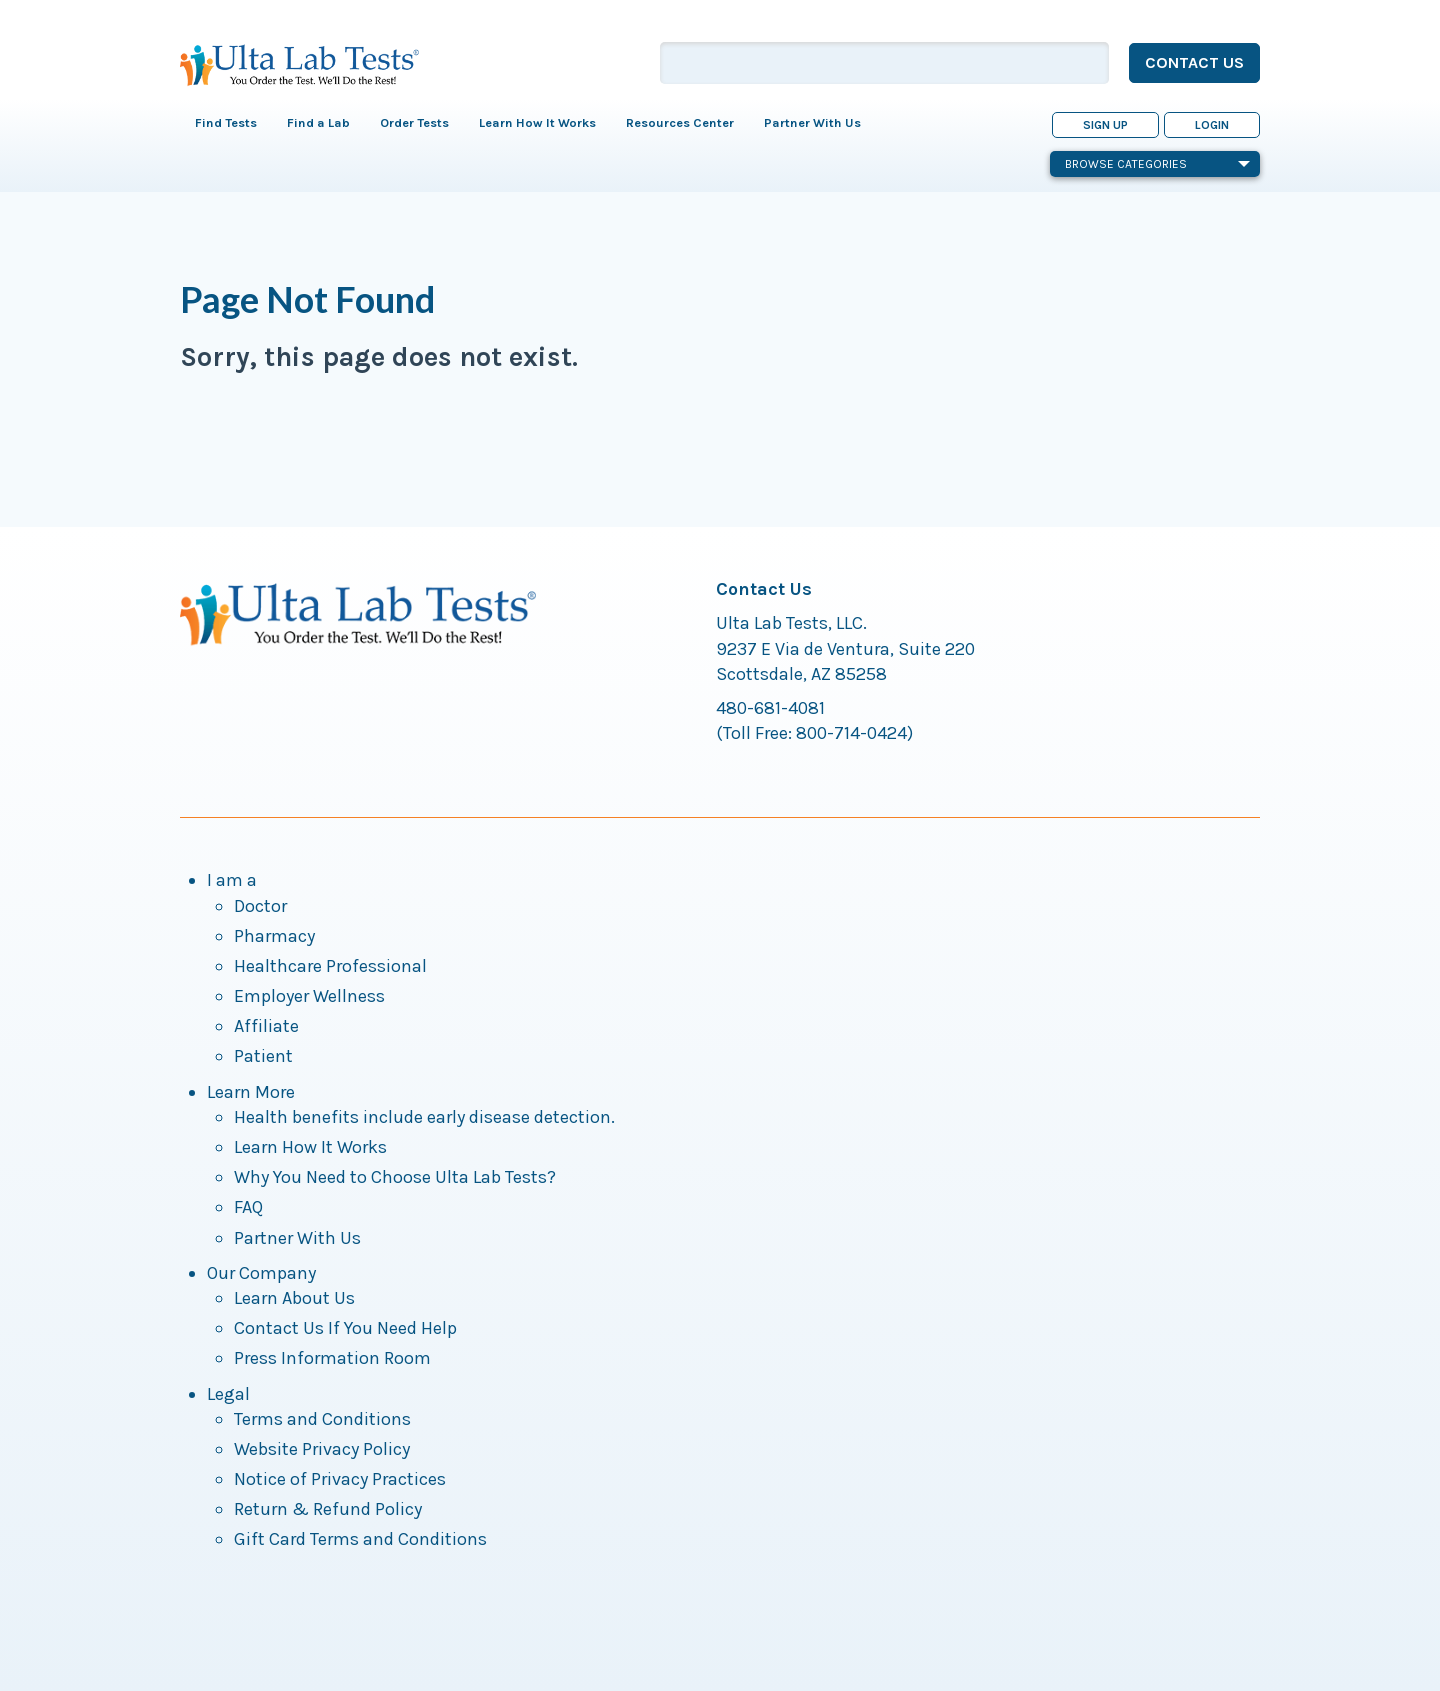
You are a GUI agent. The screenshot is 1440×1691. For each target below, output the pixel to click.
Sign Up (1105, 125)
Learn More (251, 1092)
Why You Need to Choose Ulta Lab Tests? (395, 1177)
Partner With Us (812, 122)
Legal (228, 1394)
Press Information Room (332, 1358)
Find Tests (226, 122)
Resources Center (680, 122)
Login (1212, 125)
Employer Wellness (309, 996)
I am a (232, 880)
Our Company (261, 1273)
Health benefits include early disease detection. (424, 1117)
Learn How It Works (537, 122)
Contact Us (1194, 62)
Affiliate (266, 1026)
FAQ (248, 1207)
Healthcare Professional (330, 966)
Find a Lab (318, 122)
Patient (263, 1056)
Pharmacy (274, 936)
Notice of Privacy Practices (340, 1479)
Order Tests (414, 122)
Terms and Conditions (322, 1419)
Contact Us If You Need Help (345, 1328)
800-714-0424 (851, 733)
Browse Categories (1157, 164)
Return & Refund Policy (328, 1509)
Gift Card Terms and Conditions (360, 1539)
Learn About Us (294, 1298)
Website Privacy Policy (322, 1449)
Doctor (260, 906)
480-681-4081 (770, 708)
